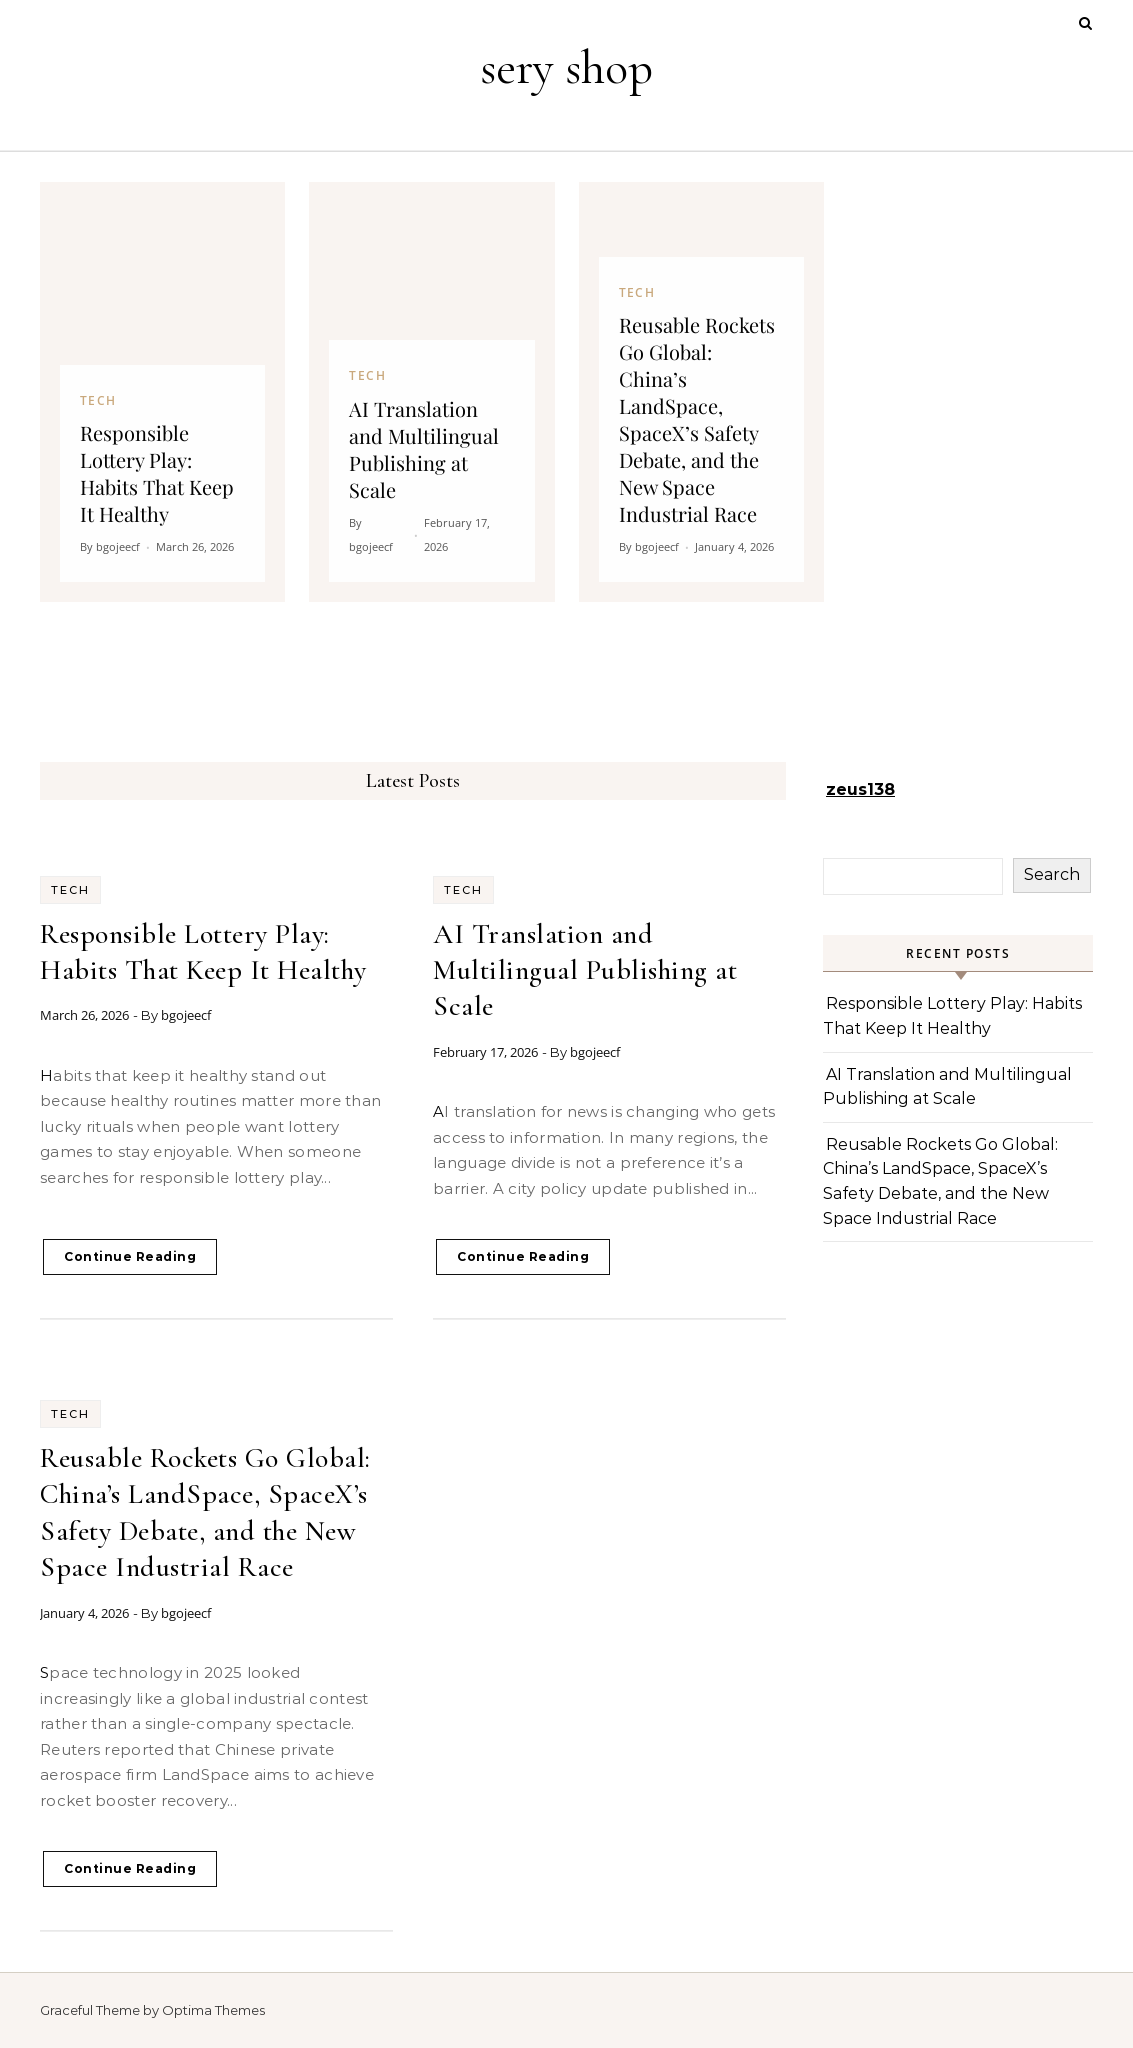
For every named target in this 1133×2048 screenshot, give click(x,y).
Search (1052, 874)
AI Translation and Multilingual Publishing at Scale (585, 970)
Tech (70, 890)
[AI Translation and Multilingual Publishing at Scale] (431, 392)
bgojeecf (186, 1015)
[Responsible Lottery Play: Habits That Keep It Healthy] (162, 392)
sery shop (566, 68)
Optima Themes (213, 2010)
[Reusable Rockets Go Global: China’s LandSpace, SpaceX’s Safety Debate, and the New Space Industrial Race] (701, 392)
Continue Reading (130, 1256)
